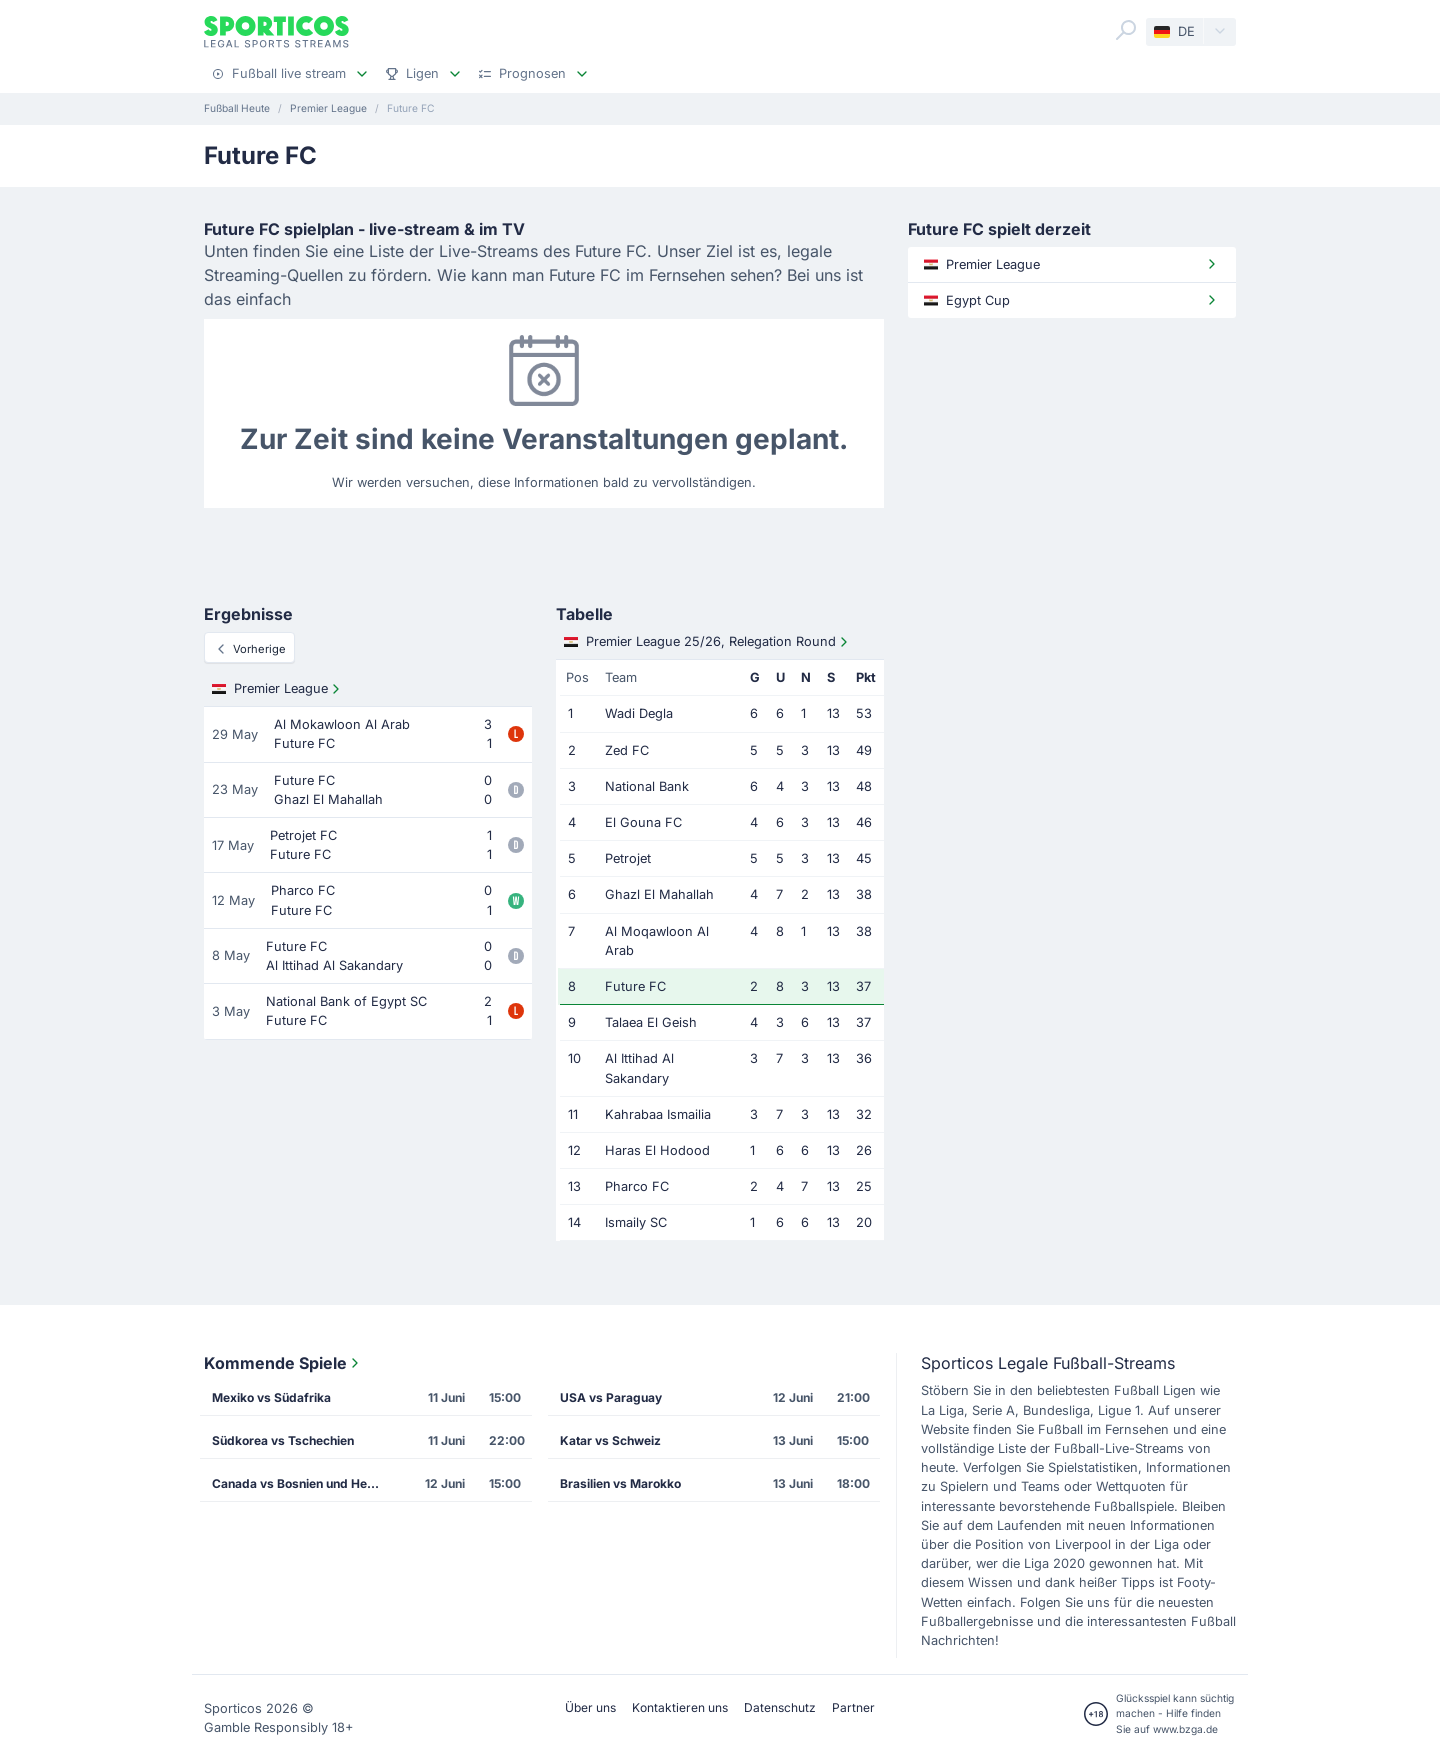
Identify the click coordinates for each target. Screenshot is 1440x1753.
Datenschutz (780, 1707)
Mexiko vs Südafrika (271, 1397)
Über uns (590, 1707)
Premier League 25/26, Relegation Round (708, 642)
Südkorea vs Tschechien (283, 1440)
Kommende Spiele (283, 1363)
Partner (853, 1707)
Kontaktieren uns (680, 1707)
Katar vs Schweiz (610, 1440)
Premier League (278, 689)
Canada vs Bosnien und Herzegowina (303, 1483)
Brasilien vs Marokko (620, 1483)
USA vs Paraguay (611, 1397)
